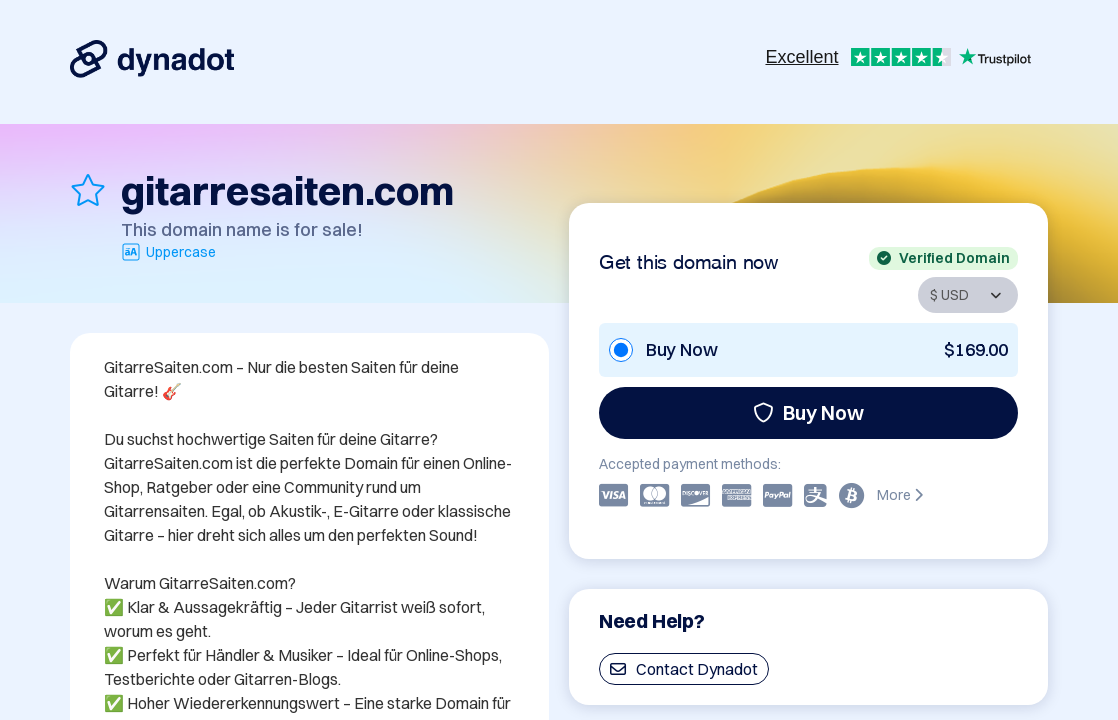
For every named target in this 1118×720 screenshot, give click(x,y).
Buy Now (808, 412)
